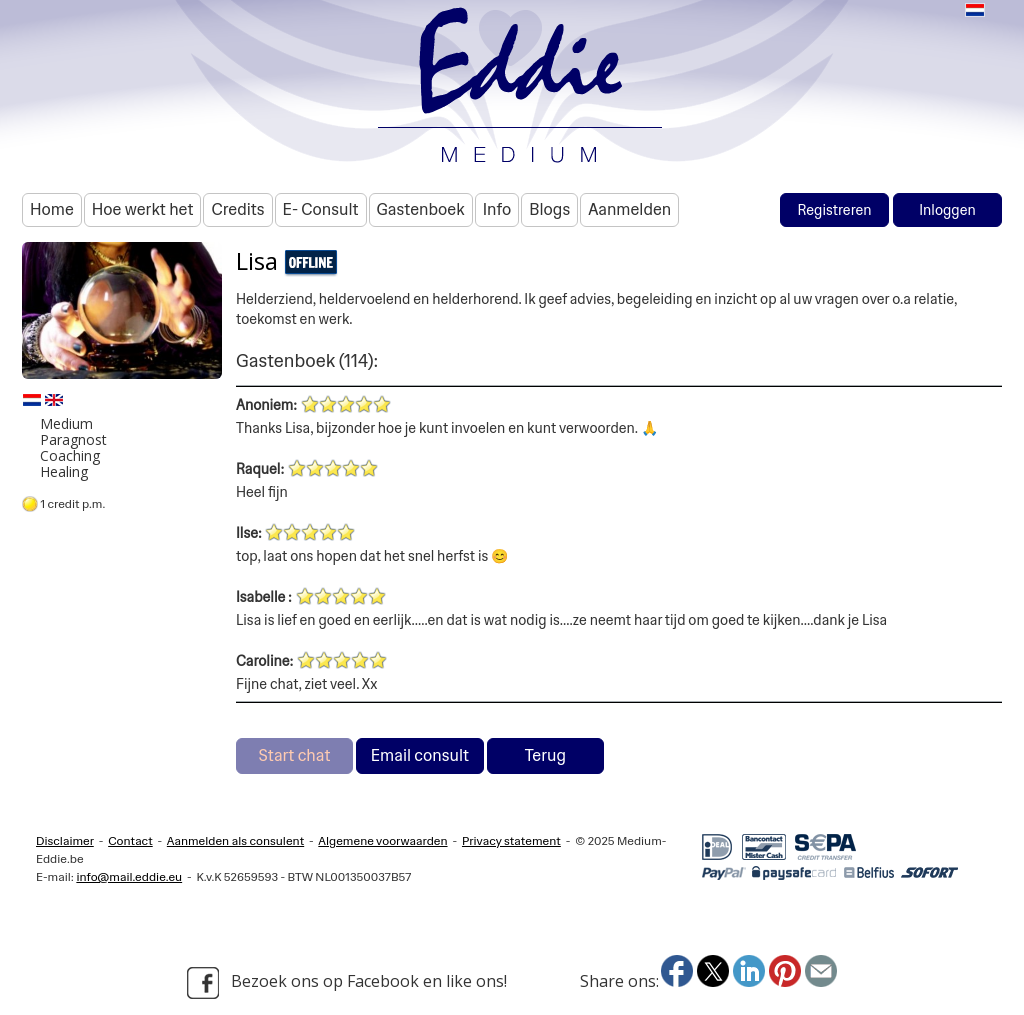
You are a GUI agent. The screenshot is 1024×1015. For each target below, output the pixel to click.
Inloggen (947, 210)
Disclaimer (65, 841)
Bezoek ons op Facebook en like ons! (347, 983)
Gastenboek (421, 209)
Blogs (549, 209)
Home (52, 209)
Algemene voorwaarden (382, 841)
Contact (130, 841)
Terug (545, 755)
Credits (237, 209)
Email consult (420, 755)
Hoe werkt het (143, 209)
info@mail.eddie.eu (129, 877)
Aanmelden (629, 209)
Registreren (834, 210)
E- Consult (321, 209)
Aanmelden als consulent (235, 841)
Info (497, 209)
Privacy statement (511, 841)
